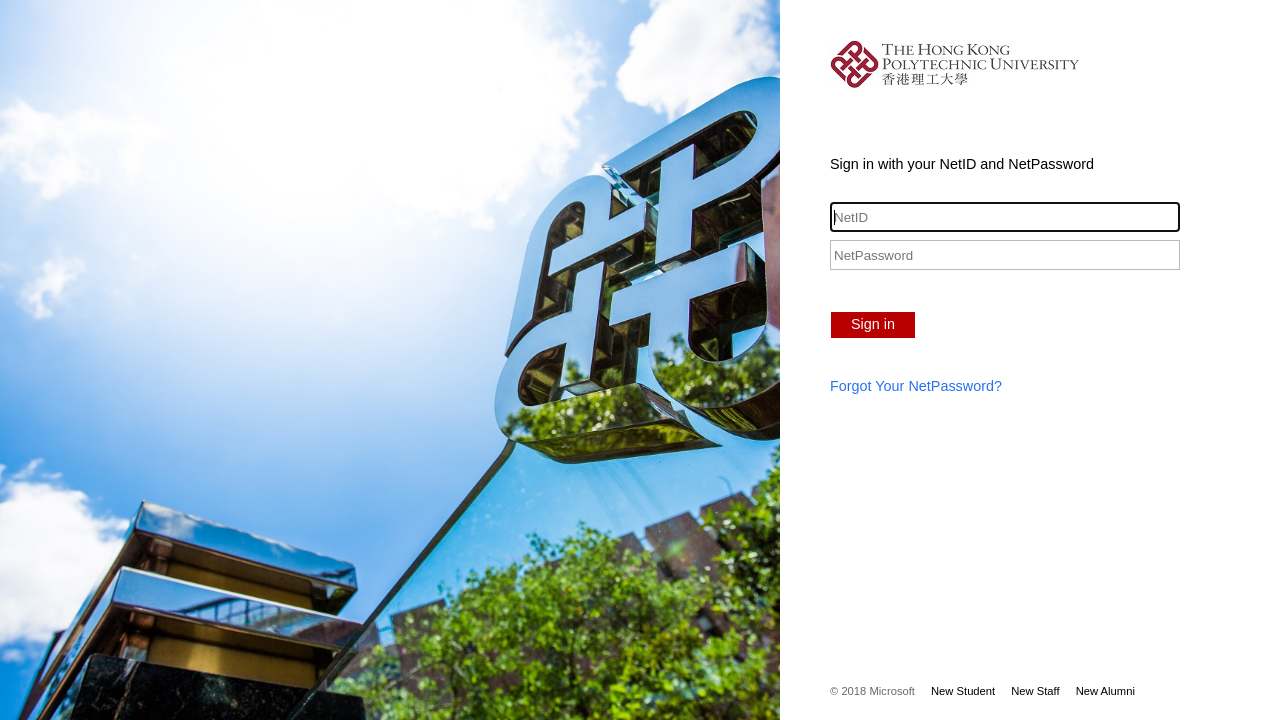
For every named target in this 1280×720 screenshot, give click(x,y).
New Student (963, 691)
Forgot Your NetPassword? (916, 386)
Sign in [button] (873, 324)
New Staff (1035, 691)
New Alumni (1105, 691)
